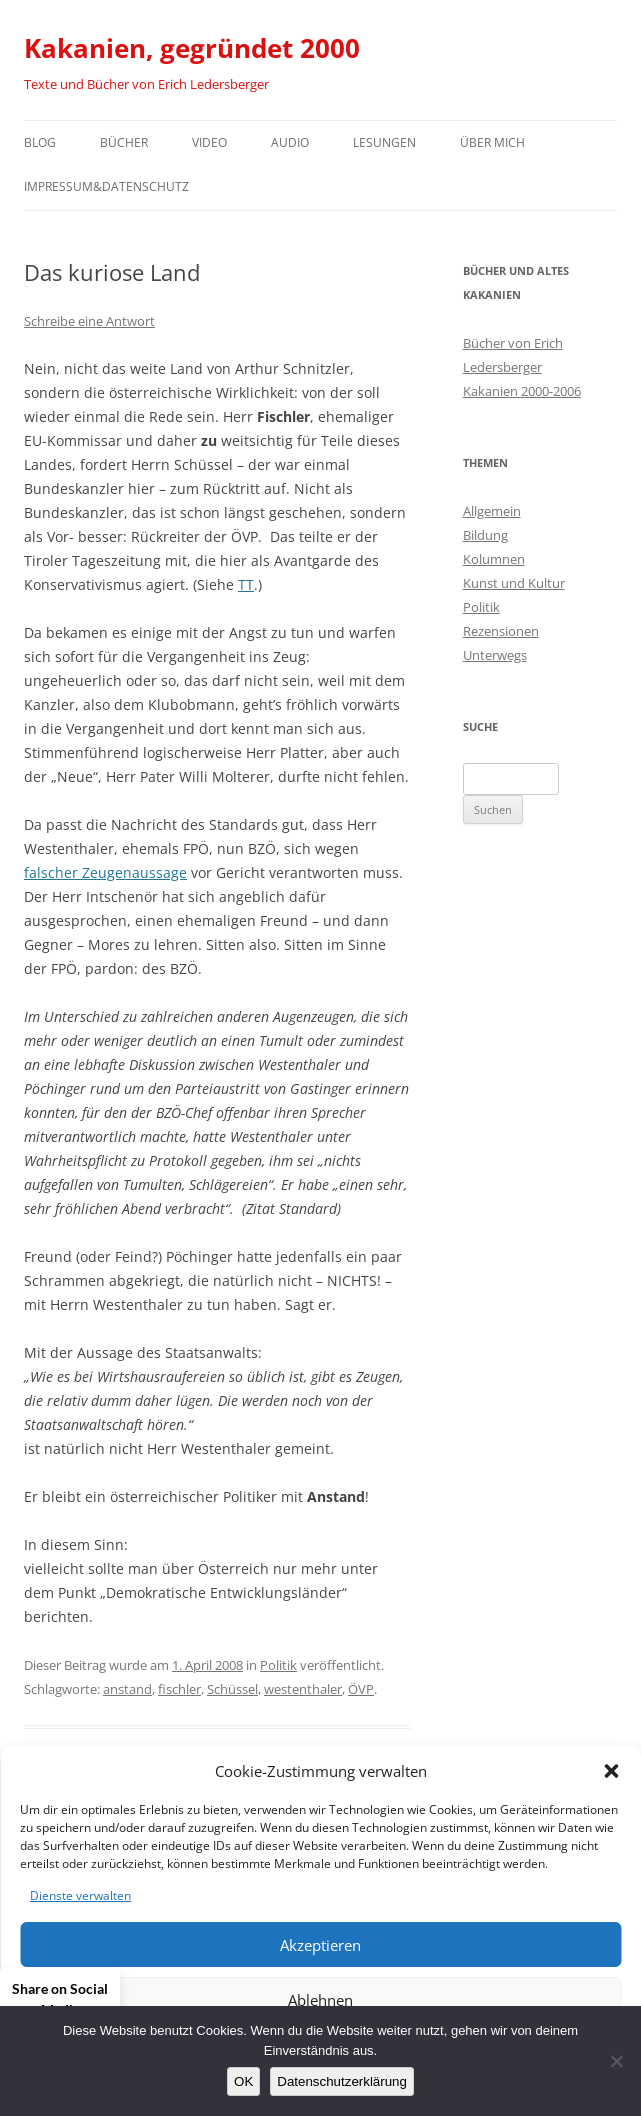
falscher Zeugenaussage (105, 872)
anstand (127, 1689)
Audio (290, 142)
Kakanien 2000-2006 (522, 391)
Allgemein (492, 511)
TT (246, 584)
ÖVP (361, 1689)
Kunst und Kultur (514, 583)
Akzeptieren (320, 1945)
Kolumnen (494, 559)
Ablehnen (320, 2000)
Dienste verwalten (80, 1895)
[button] (611, 1771)
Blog (40, 142)
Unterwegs (495, 655)
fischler (179, 1689)
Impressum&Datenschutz (106, 186)
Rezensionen (501, 631)
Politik (278, 1665)
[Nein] (616, 2061)
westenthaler (303, 1689)
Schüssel (232, 1689)
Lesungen (384, 142)
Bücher (124, 142)
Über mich (492, 142)
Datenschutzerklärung (342, 2081)
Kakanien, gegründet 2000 (192, 48)
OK (243, 2081)
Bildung (485, 535)
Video (209, 142)
